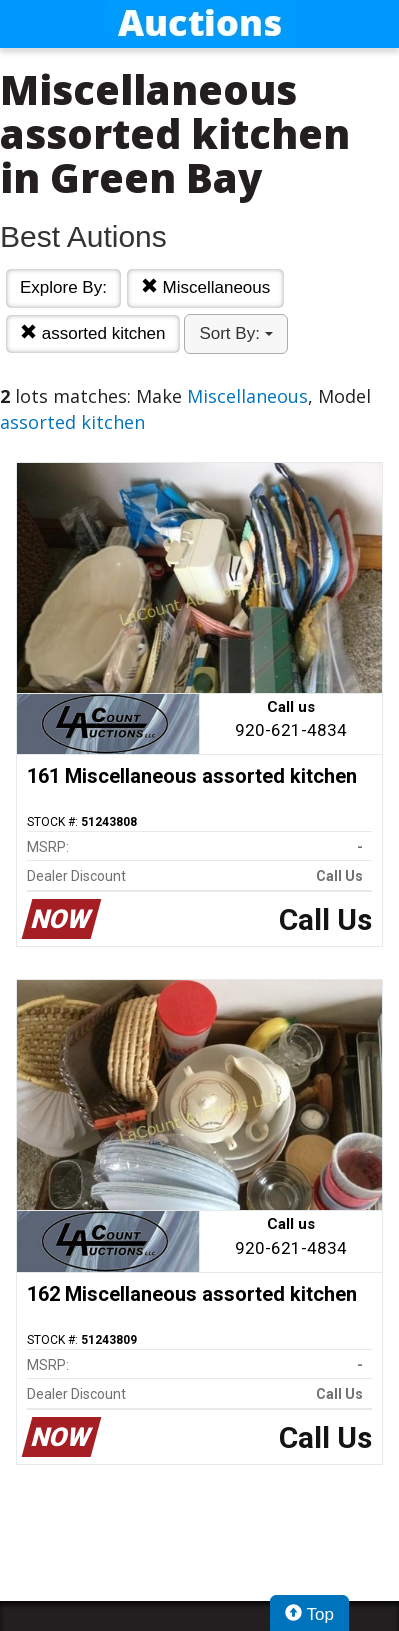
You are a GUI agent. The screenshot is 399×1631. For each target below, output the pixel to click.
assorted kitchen (93, 333)
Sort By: (235, 333)
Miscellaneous (205, 287)
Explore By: (63, 287)
